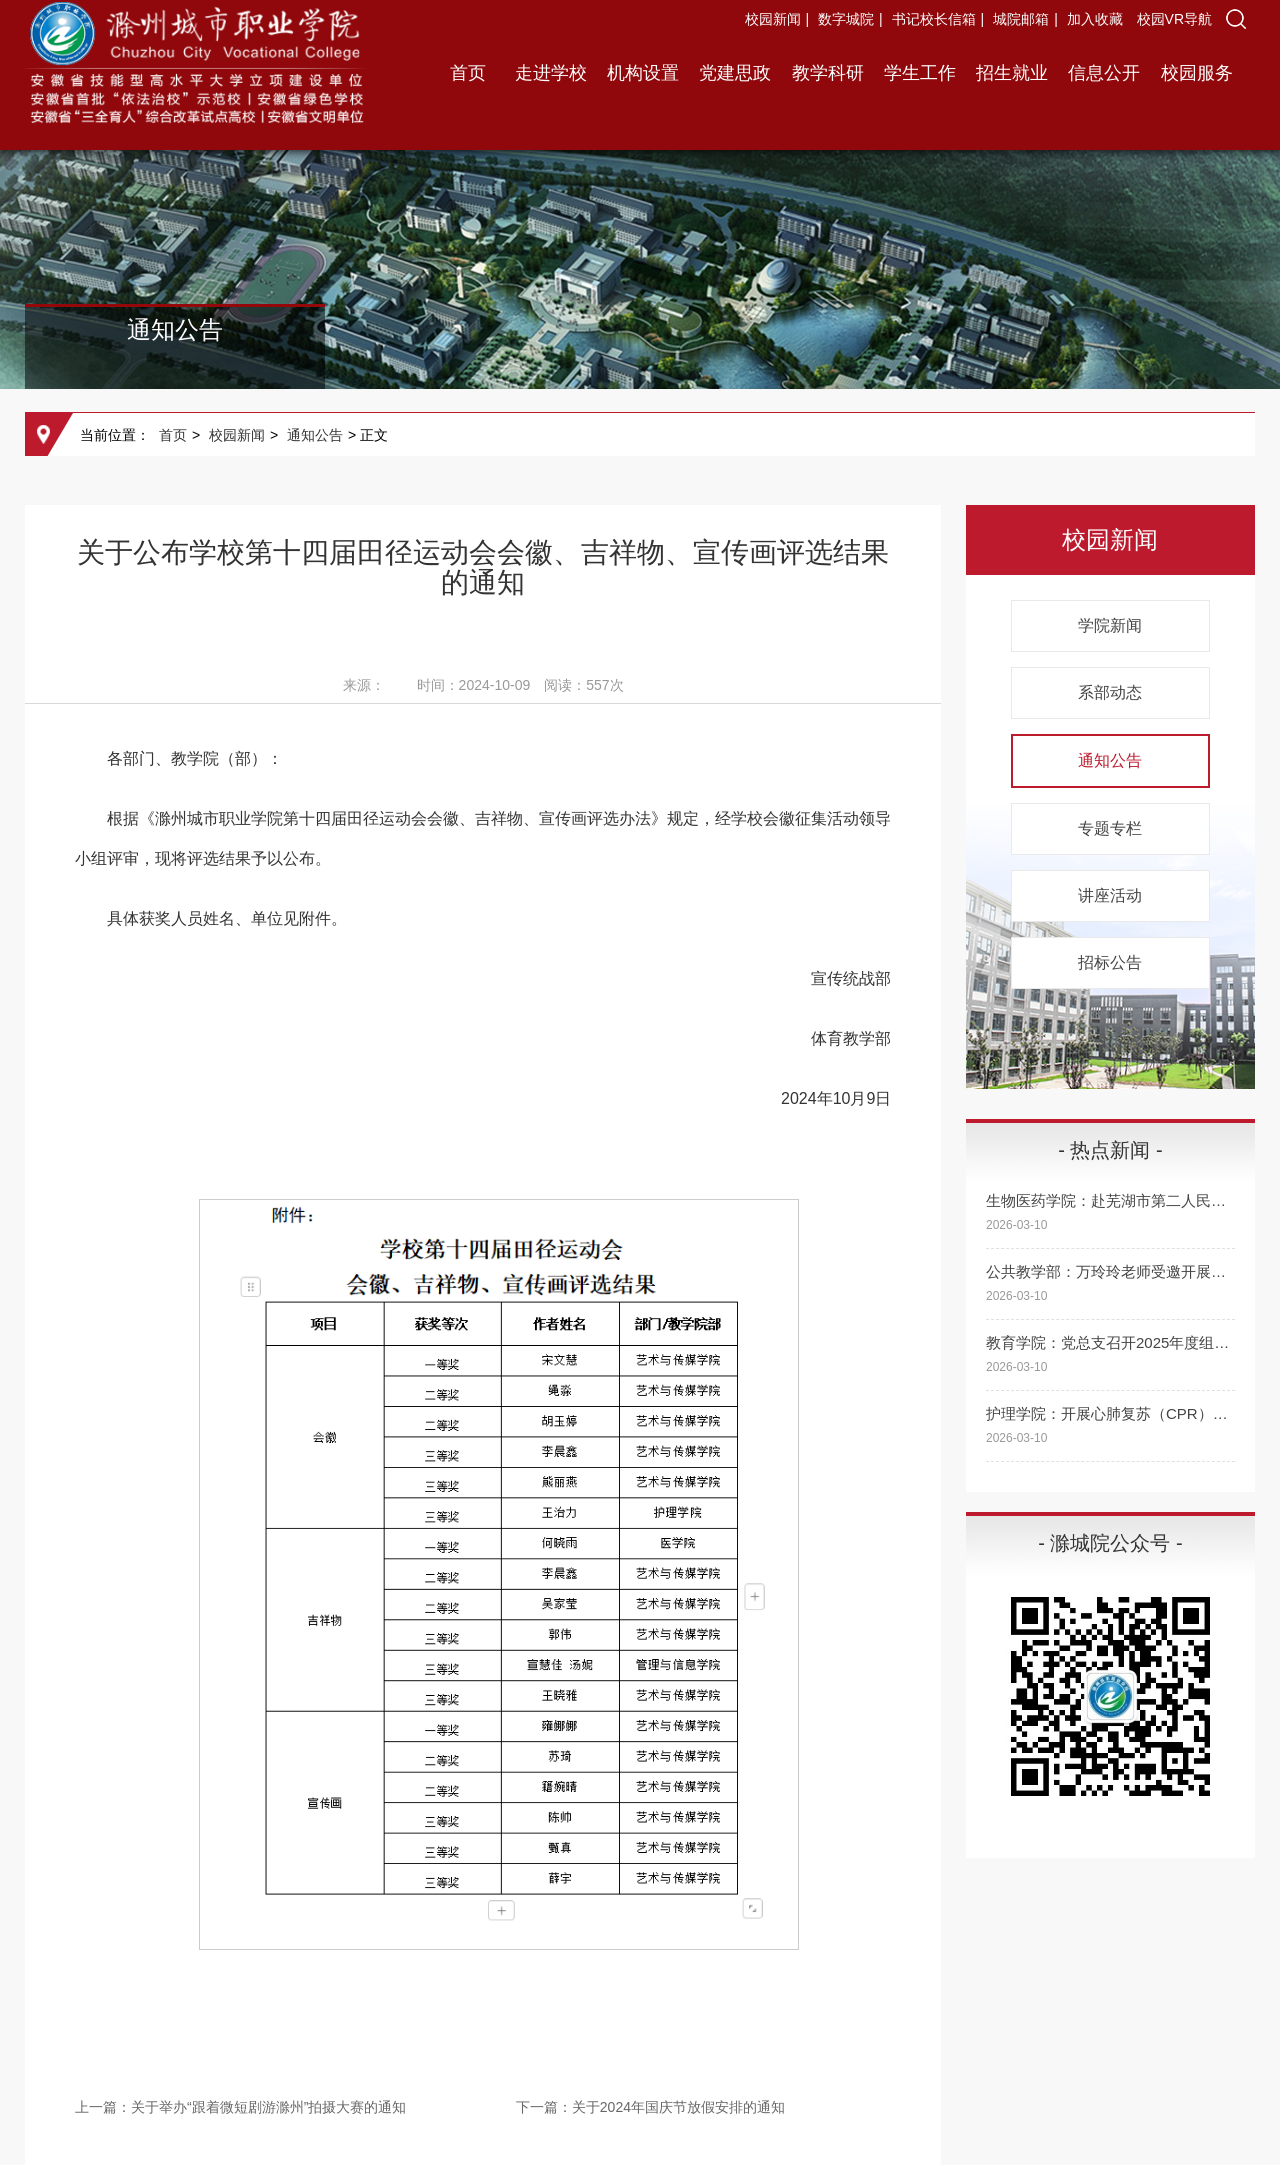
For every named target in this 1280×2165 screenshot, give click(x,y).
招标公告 (1110, 962)
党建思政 (735, 73)
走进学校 (551, 73)
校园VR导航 (1174, 19)
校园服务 (1197, 73)
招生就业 (1012, 73)
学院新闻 (1110, 625)
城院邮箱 (1021, 19)
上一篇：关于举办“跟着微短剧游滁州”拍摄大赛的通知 (240, 2107)
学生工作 (920, 73)
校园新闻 (773, 19)
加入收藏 (1097, 19)
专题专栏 (1110, 828)
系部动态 (1110, 692)
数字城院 (846, 19)
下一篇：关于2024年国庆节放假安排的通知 (650, 2107)
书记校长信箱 (934, 19)
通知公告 (315, 435)
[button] (1236, 19)
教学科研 (828, 73)
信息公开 (1104, 73)
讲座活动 (1110, 895)
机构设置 (643, 73)
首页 (468, 73)
